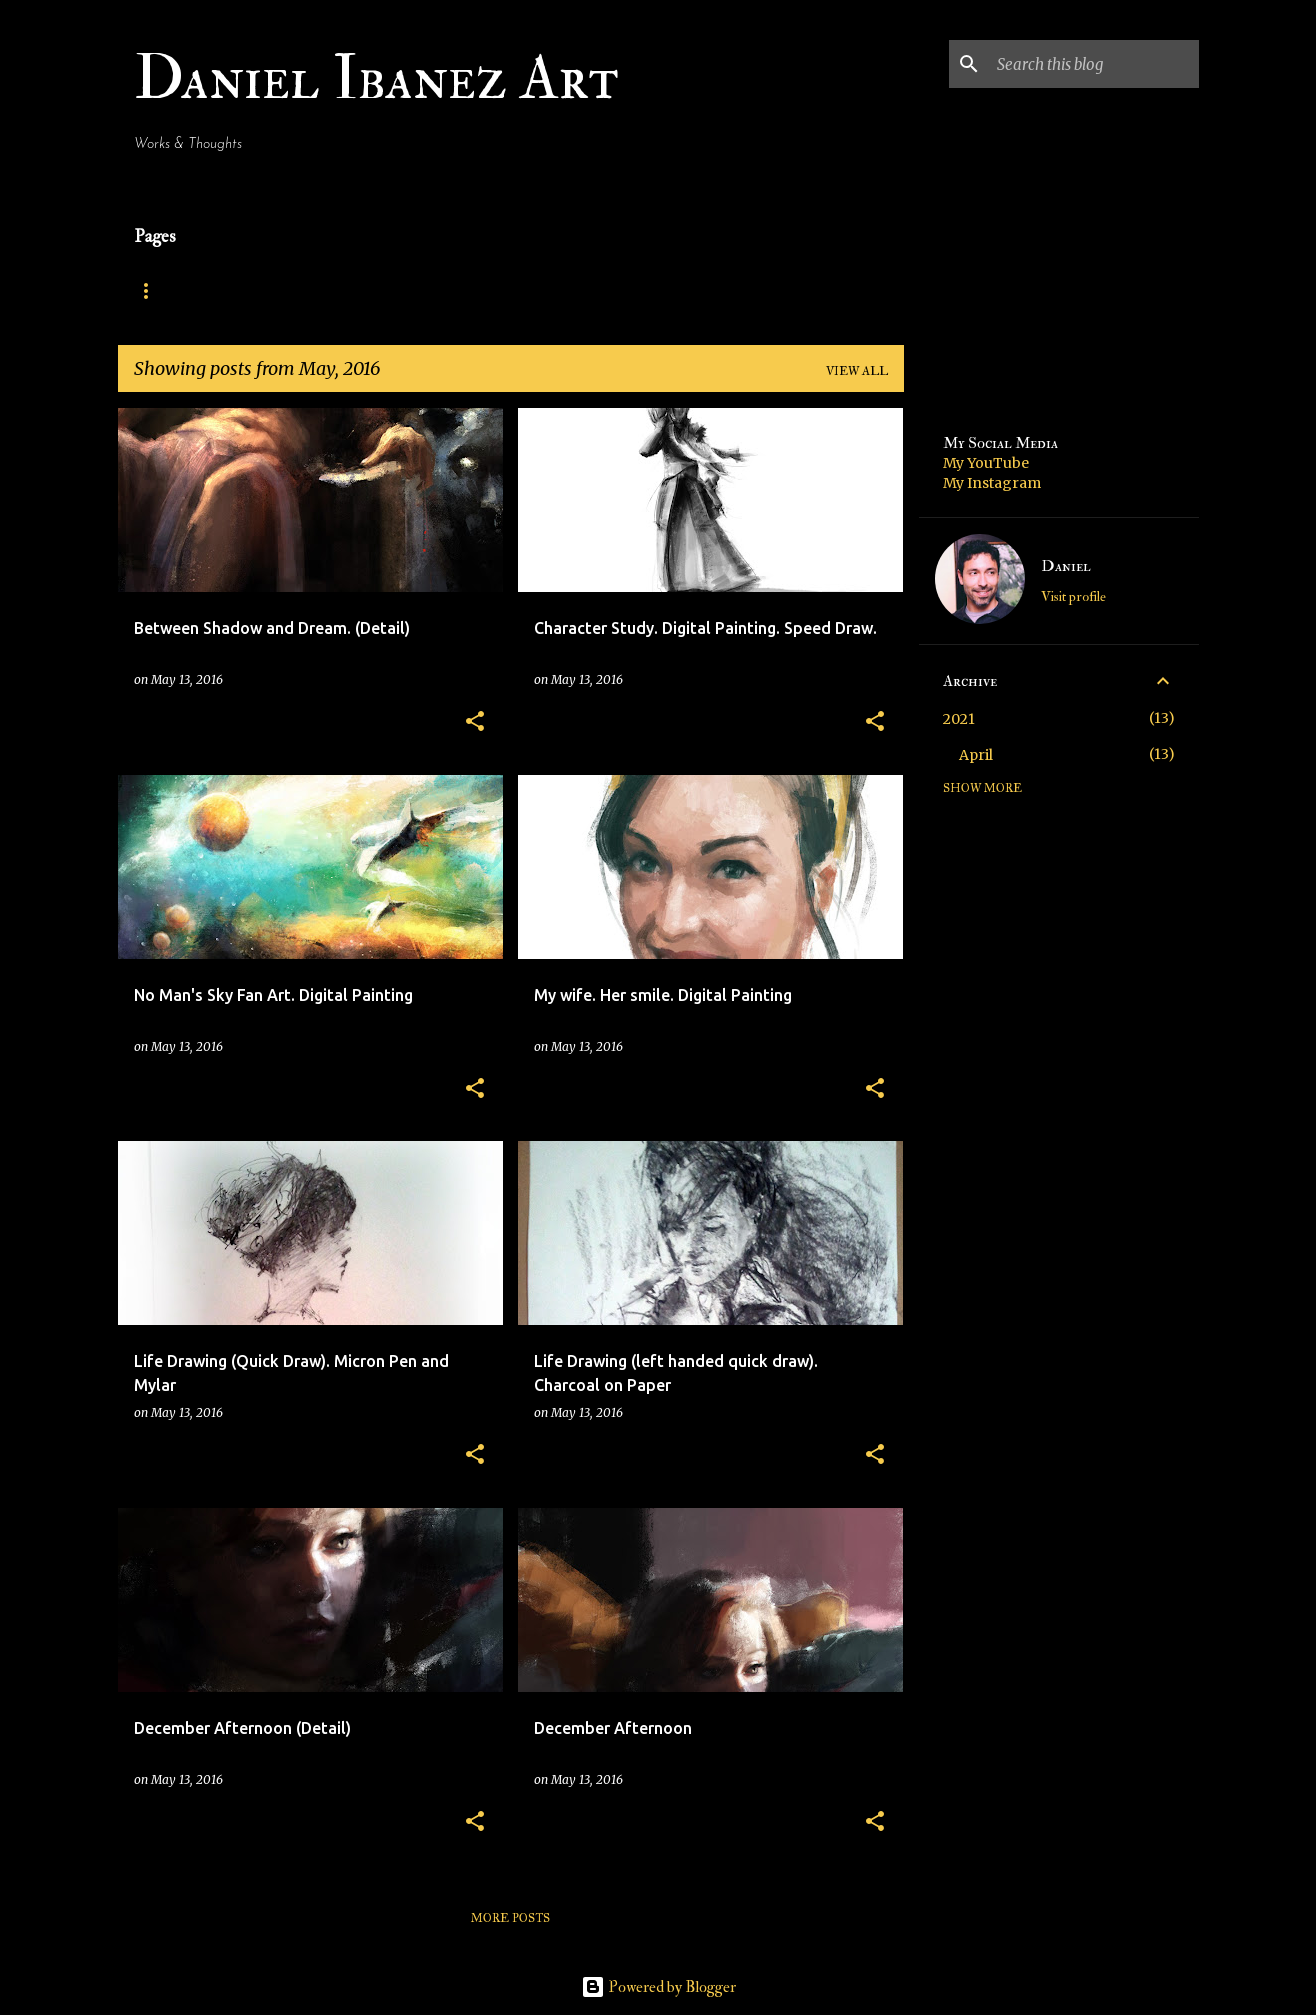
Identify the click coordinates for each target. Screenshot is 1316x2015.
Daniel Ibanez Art (376, 78)
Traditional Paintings (479, 290)
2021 (959, 719)
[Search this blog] (1094, 64)
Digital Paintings (284, 290)
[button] (475, 722)
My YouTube (986, 463)
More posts (510, 1918)
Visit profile (1073, 596)
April (976, 755)
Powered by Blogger (658, 1987)
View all (857, 371)
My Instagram (992, 483)
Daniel (1066, 566)
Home (154, 290)
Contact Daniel (670, 290)
